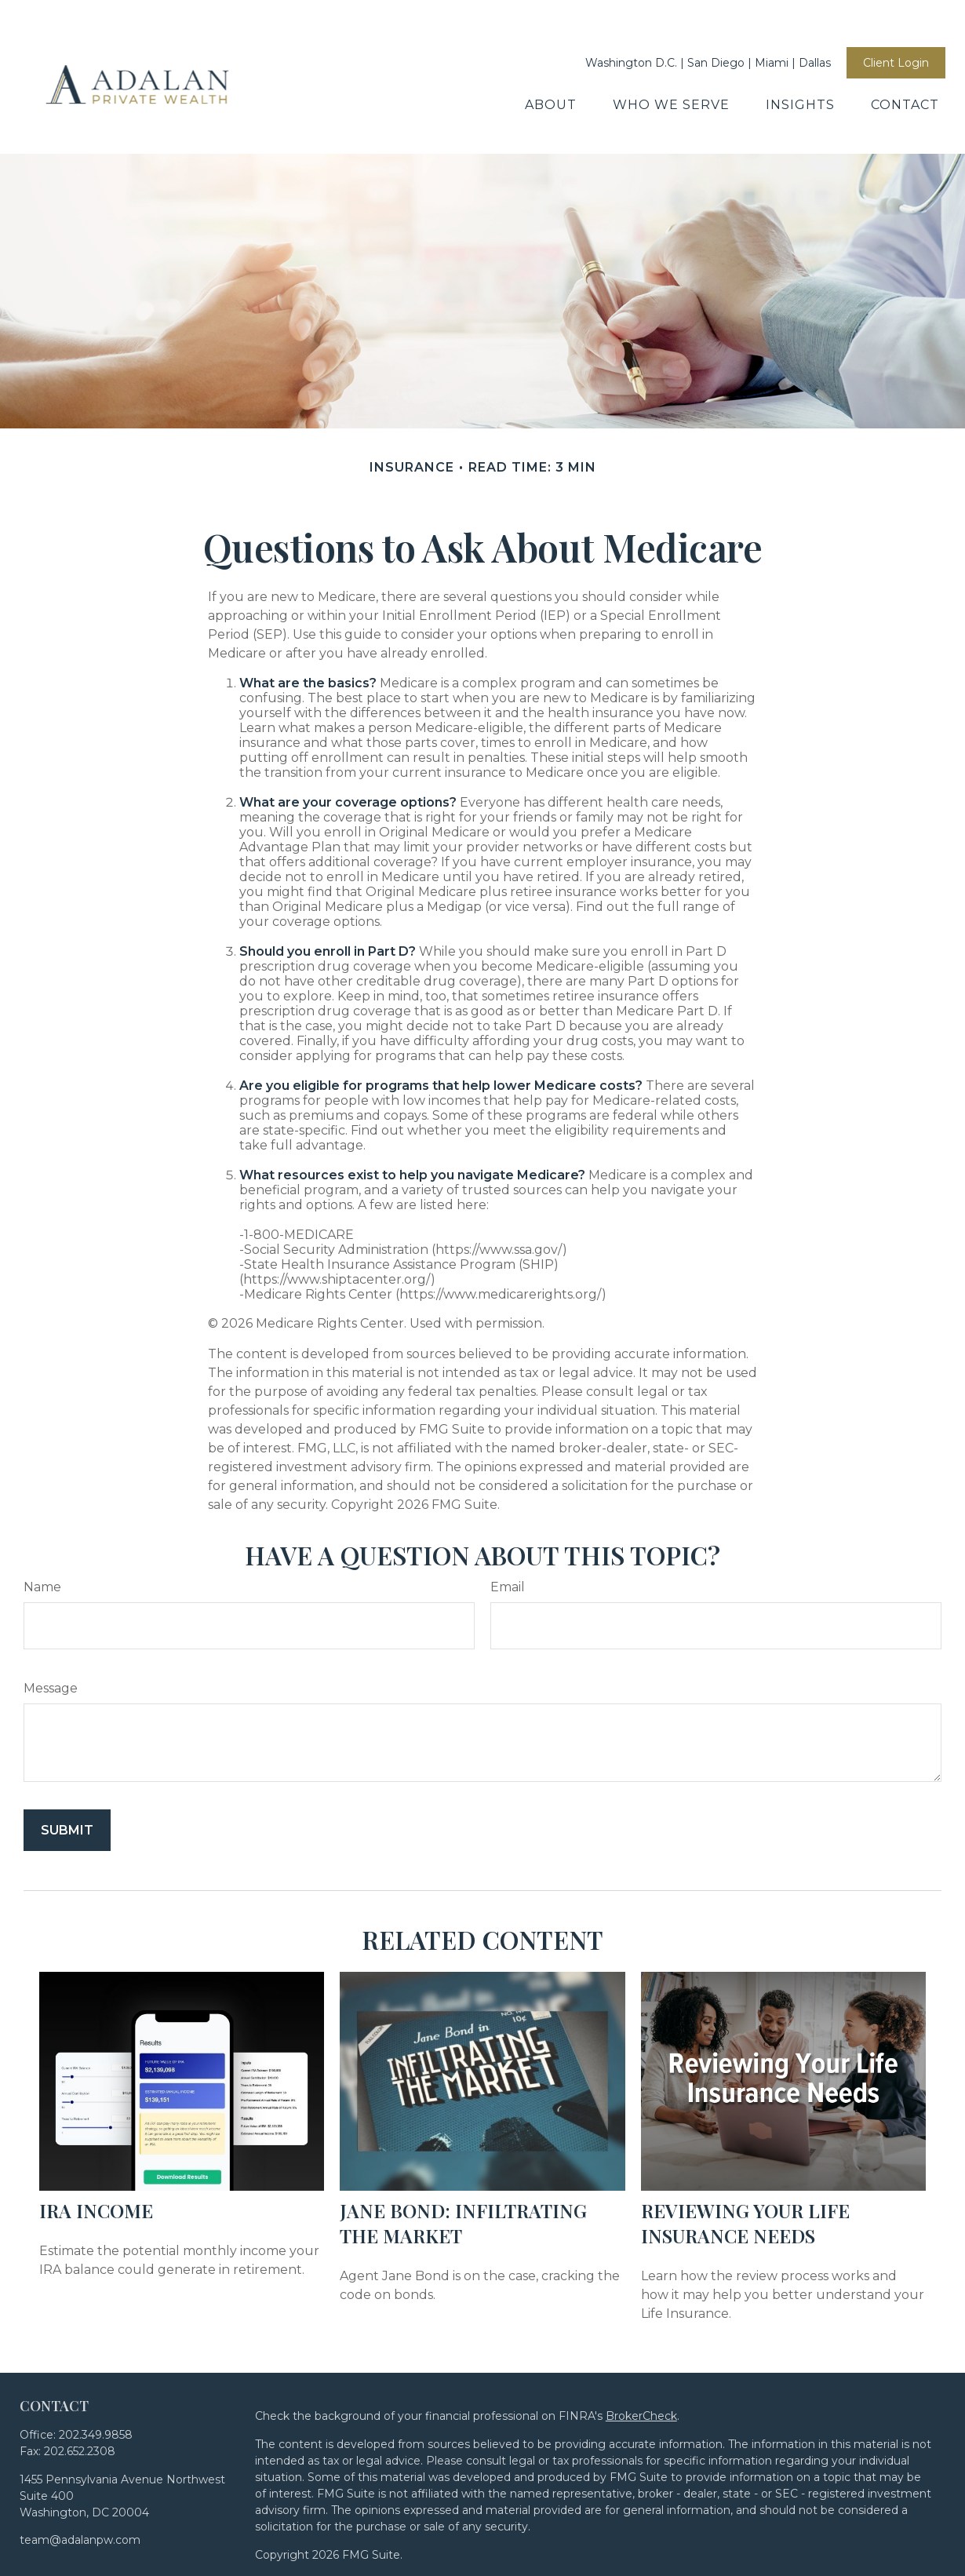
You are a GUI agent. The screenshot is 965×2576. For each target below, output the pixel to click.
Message (51, 1617)
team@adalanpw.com (80, 2469)
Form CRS (471, 2562)
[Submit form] (67, 1759)
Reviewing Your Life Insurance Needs (745, 2152)
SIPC (796, 2529)
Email (507, 1516)
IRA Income (96, 2139)
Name (42, 1516)
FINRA (760, 2529)
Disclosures (402, 2562)
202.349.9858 (96, 2364)
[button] (551, 57)
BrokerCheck (641, 2345)
